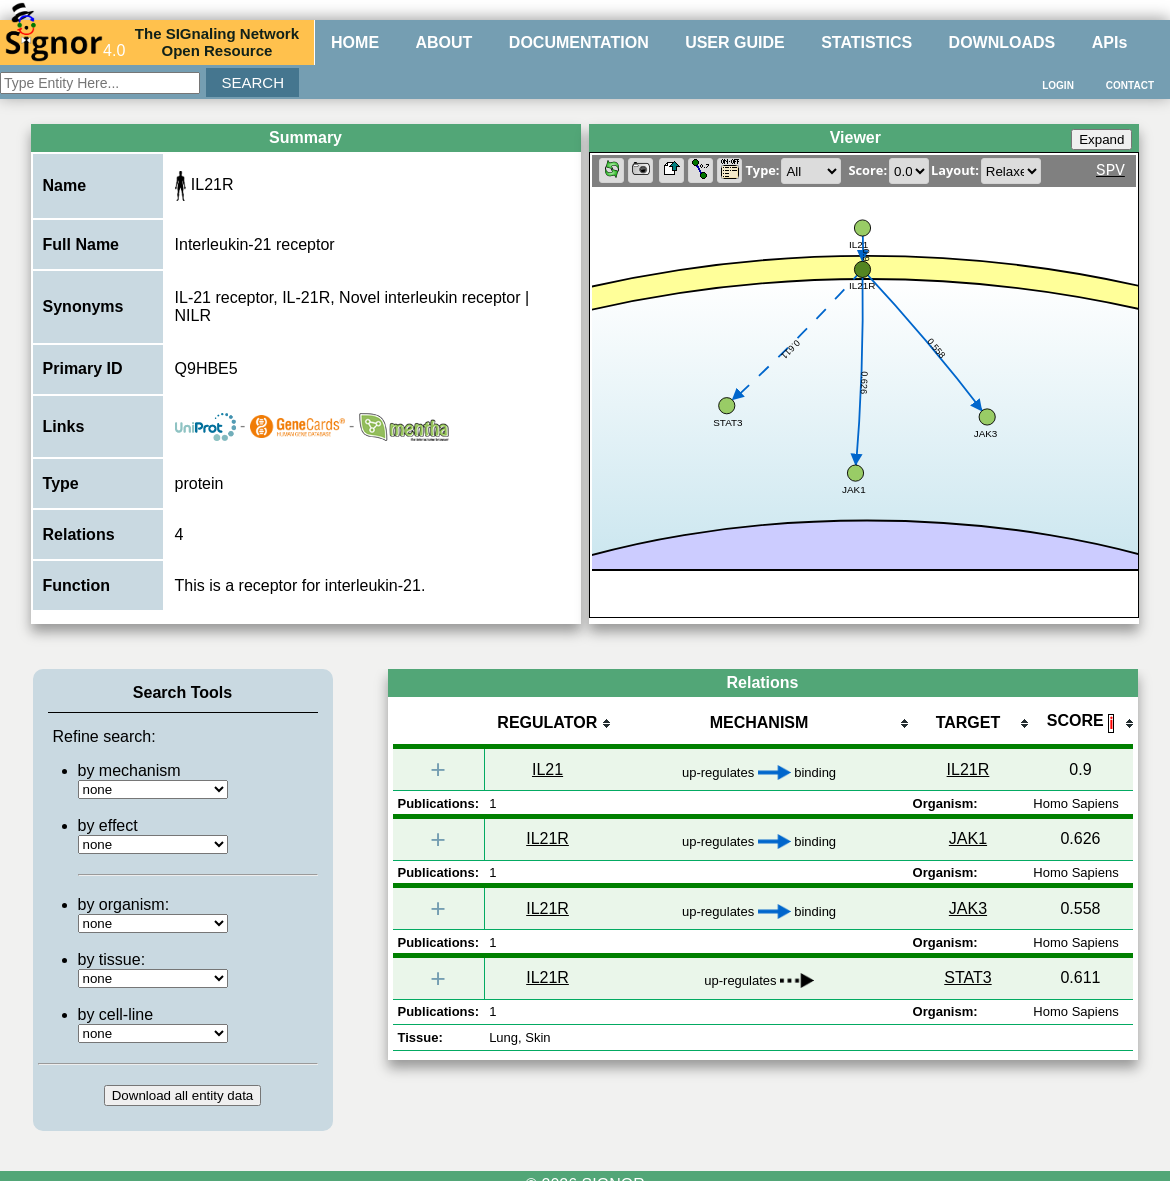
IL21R (968, 769)
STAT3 (967, 977)
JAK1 (968, 838)
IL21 (547, 769)
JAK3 (968, 908)
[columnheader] (547, 724)
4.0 (65, 42)
